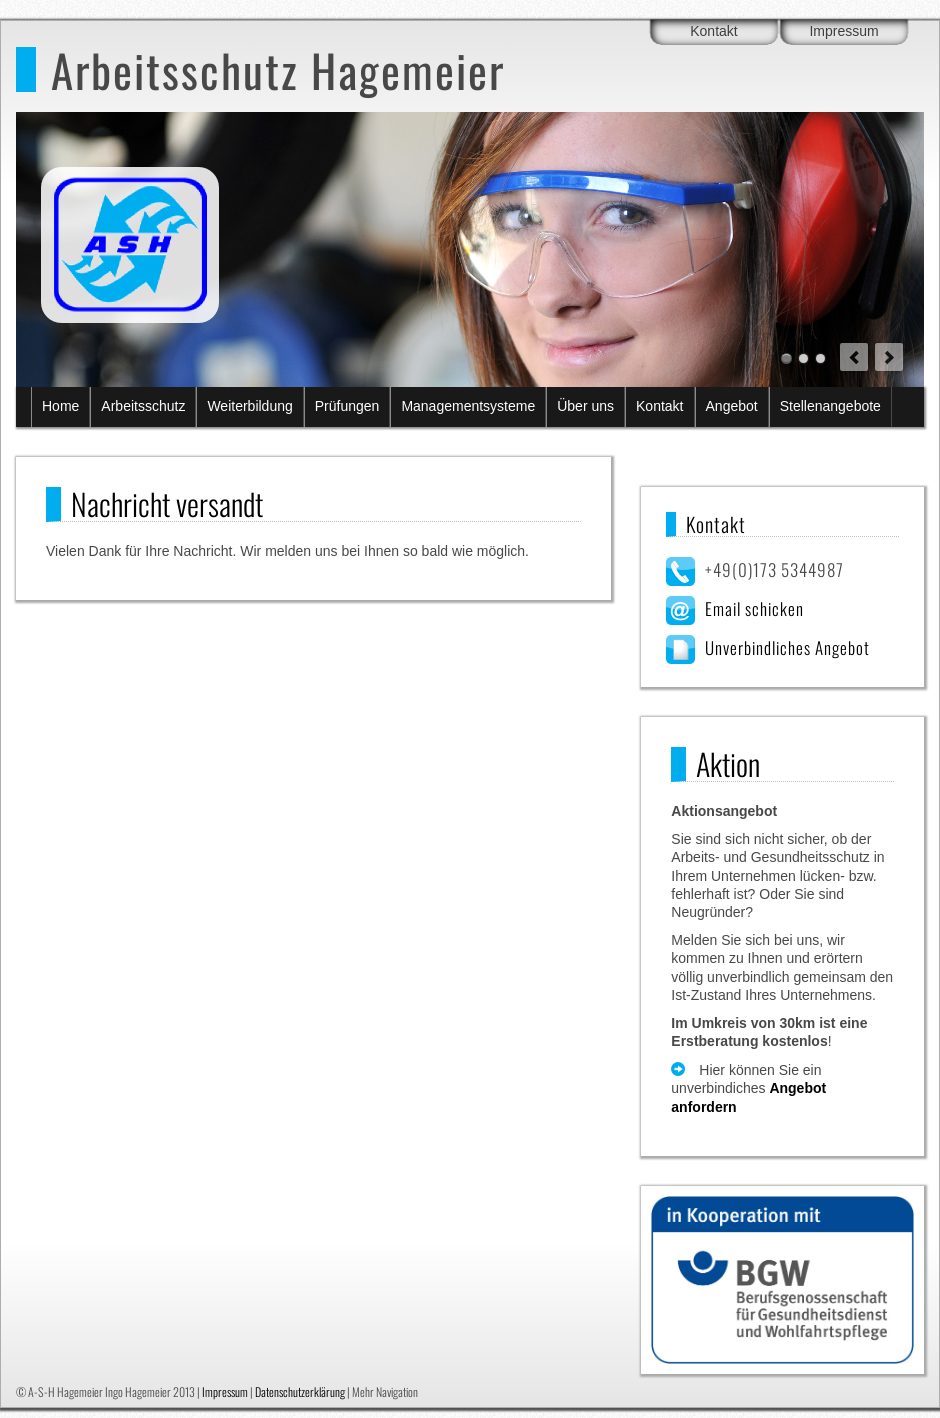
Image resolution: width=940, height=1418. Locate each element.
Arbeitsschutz (143, 406)
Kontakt (713, 31)
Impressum (843, 31)
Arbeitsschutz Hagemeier (278, 69)
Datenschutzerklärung (300, 1391)
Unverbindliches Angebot (787, 647)
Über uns (585, 406)
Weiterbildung (249, 406)
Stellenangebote (830, 406)
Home (60, 406)
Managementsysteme (468, 406)
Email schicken (754, 608)
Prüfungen (347, 406)
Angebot (732, 406)
